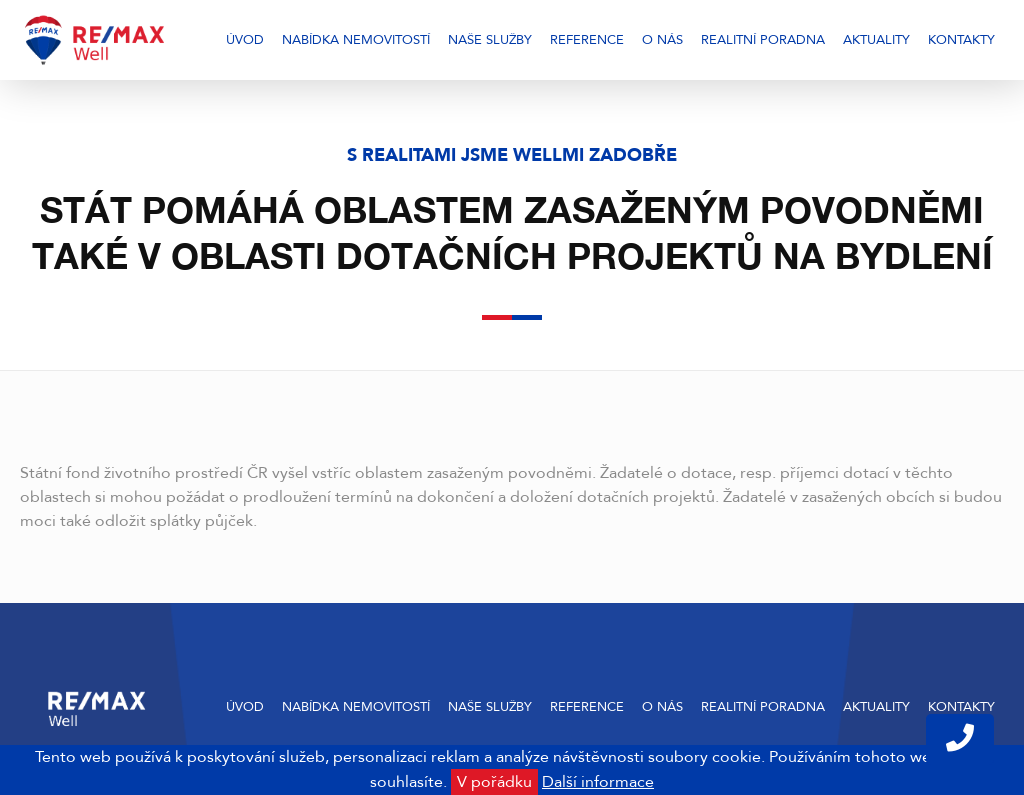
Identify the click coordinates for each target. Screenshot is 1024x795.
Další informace (598, 782)
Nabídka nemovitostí (356, 40)
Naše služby (490, 40)
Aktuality (876, 40)
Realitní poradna (763, 40)
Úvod (245, 40)
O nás (662, 40)
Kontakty (961, 40)
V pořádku (494, 782)
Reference (587, 40)
